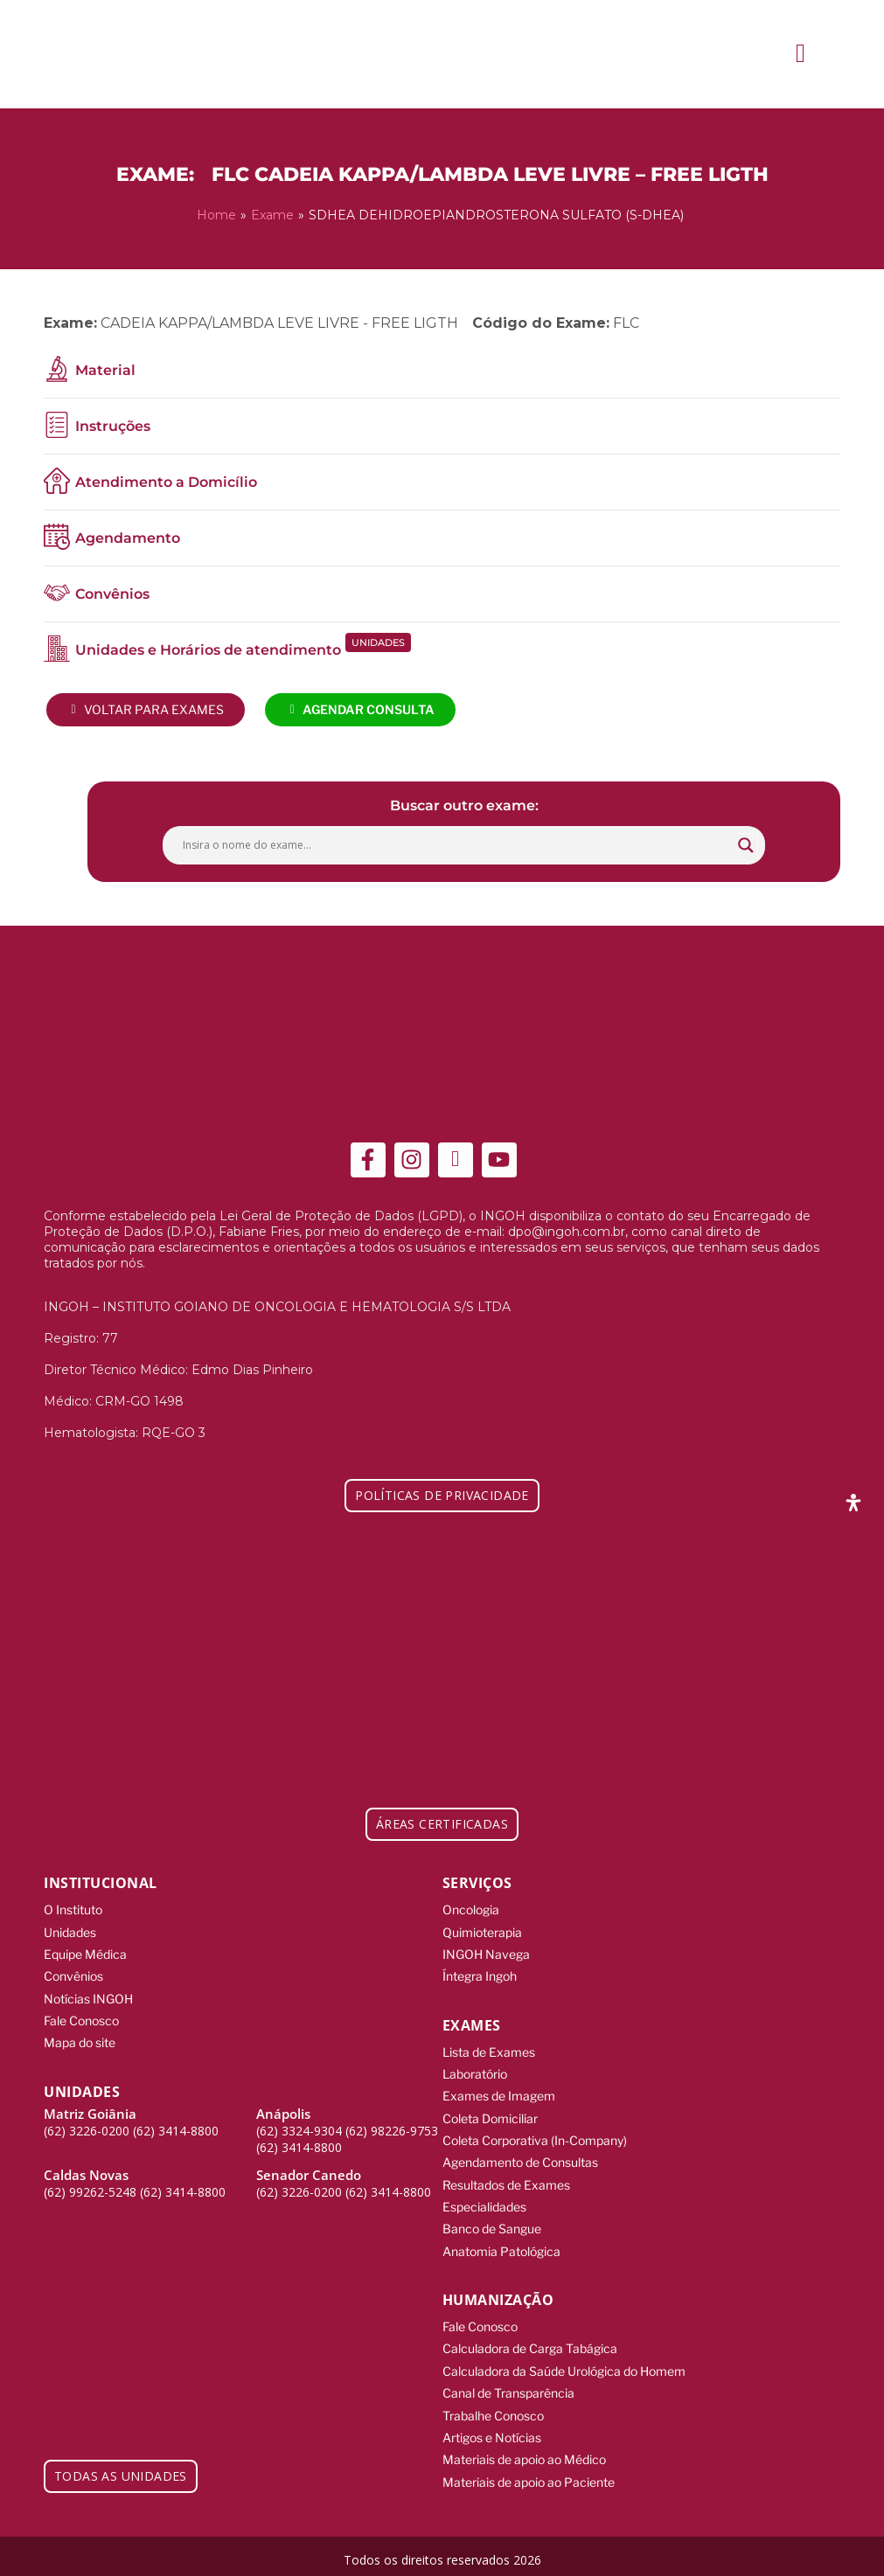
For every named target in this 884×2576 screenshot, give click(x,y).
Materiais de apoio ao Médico (524, 2452)
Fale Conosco (81, 2017)
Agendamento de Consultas (520, 2158)
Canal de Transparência (508, 2386)
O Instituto (73, 1908)
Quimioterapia (482, 1930)
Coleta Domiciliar (490, 2114)
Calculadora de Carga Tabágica (529, 2343)
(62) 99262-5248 (90, 2188)
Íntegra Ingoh (479, 1974)
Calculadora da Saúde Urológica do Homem (564, 2364)
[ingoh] (122, 54)
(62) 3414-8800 (176, 2127)
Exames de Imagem (498, 2093)
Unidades (70, 1930)
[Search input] (456, 844)
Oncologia (470, 1908)
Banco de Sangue (491, 2224)
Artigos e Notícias (491, 2430)
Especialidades (484, 2202)
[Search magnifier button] (746, 844)
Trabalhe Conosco (493, 2408)
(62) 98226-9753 (391, 2127)
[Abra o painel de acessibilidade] (853, 1502)
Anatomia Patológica (501, 2246)
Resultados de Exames (506, 2180)
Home (216, 215)
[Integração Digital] (779, 2551)
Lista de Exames (488, 2049)
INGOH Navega (486, 1952)
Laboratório (474, 2071)
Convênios (73, 1974)
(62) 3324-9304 (299, 2127)
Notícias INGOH (88, 1996)
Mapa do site (79, 2039)
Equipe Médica (85, 1952)
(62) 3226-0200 (86, 2127)
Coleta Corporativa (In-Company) (534, 2136)
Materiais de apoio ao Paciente (528, 2474)
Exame (272, 215)
